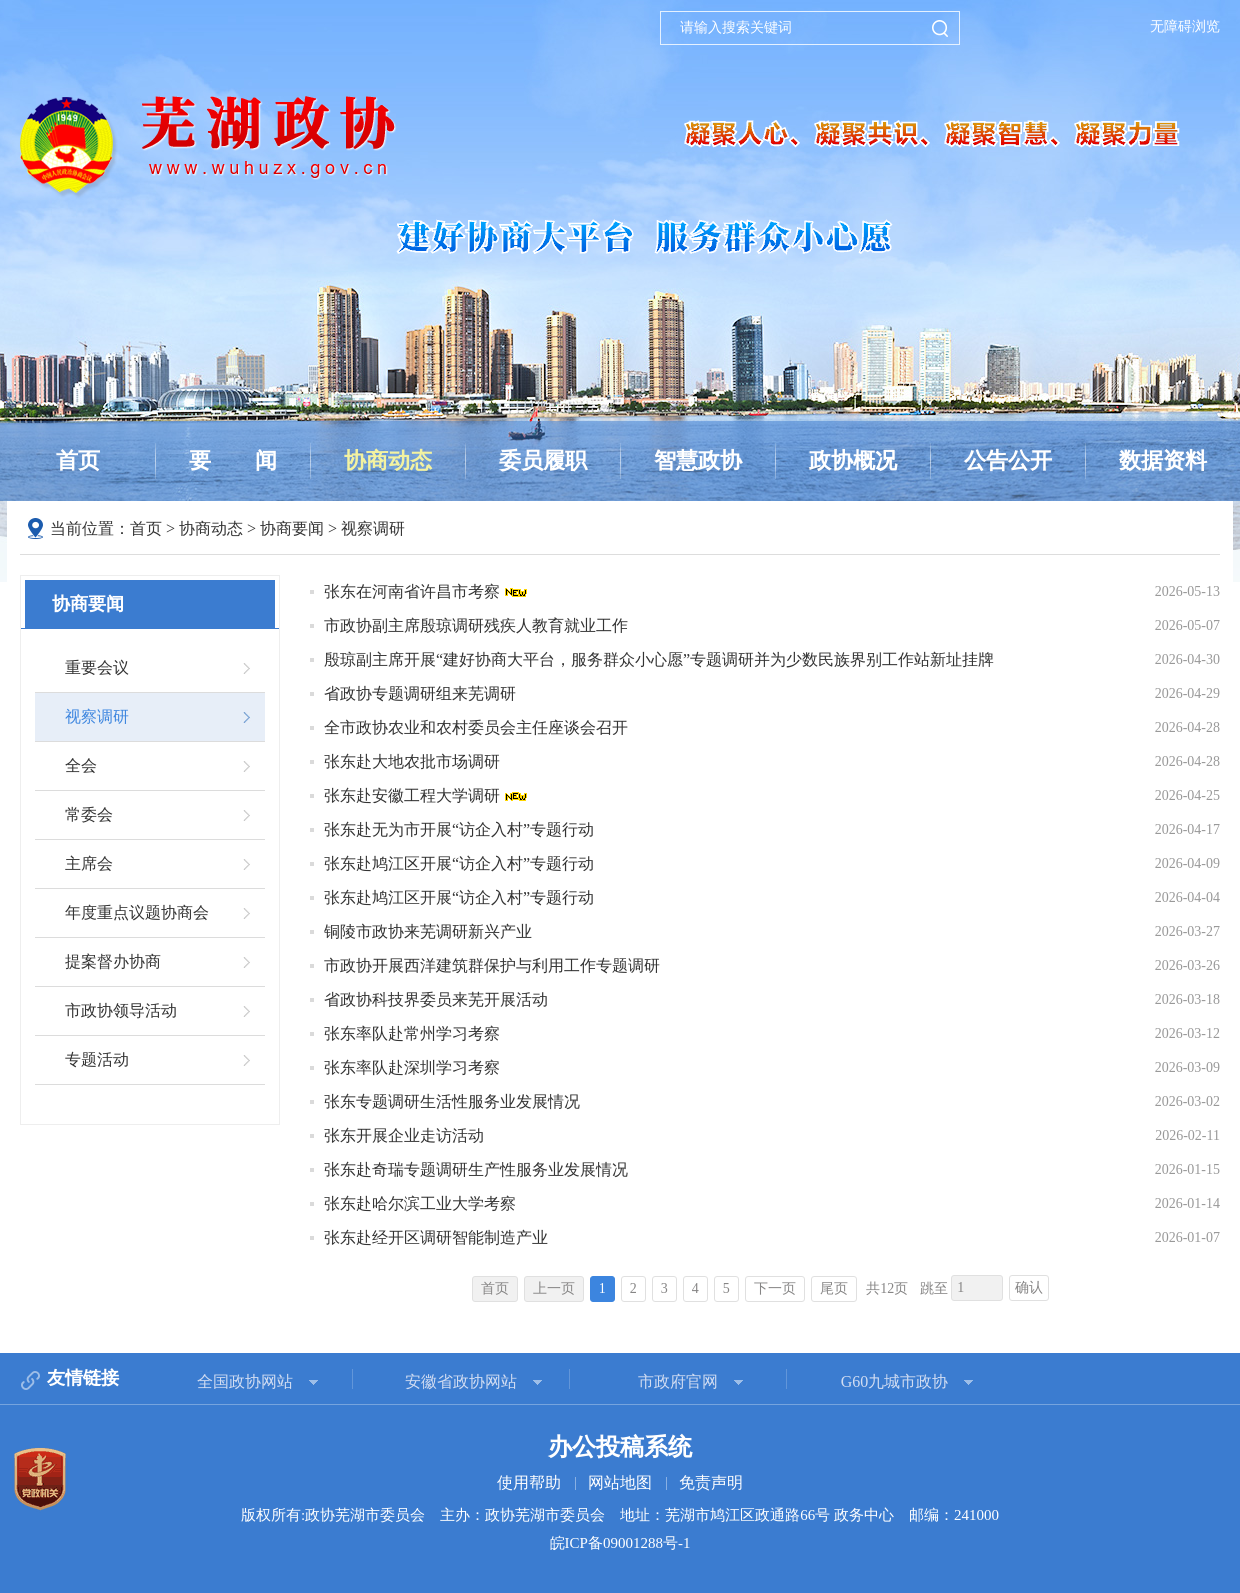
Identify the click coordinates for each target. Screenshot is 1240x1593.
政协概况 (853, 460)
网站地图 (620, 1482)
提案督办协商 (113, 961)
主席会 (89, 863)
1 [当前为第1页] (602, 1288)
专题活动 (97, 1059)
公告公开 (1008, 460)
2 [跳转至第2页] (633, 1288)
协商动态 (388, 460)
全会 (81, 765)
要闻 (233, 460)
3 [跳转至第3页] (664, 1288)
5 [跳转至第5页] (726, 1288)
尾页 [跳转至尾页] (834, 1288)
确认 (1029, 1287)
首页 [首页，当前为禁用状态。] (495, 1288)
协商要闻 (292, 528)
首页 (78, 460)
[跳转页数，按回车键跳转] (977, 1288)
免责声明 (711, 1482)
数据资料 (1163, 460)
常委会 (89, 814)
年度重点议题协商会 (137, 912)
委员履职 (543, 460)
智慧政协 (698, 460)
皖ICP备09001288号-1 (620, 1543)
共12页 (887, 1288)
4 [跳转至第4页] (695, 1288)
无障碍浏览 (1185, 26)
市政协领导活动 (121, 1010)
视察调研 (373, 528)
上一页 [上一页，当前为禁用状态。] (554, 1288)
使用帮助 (529, 1482)
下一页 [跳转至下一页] (775, 1288)
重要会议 (97, 667)
